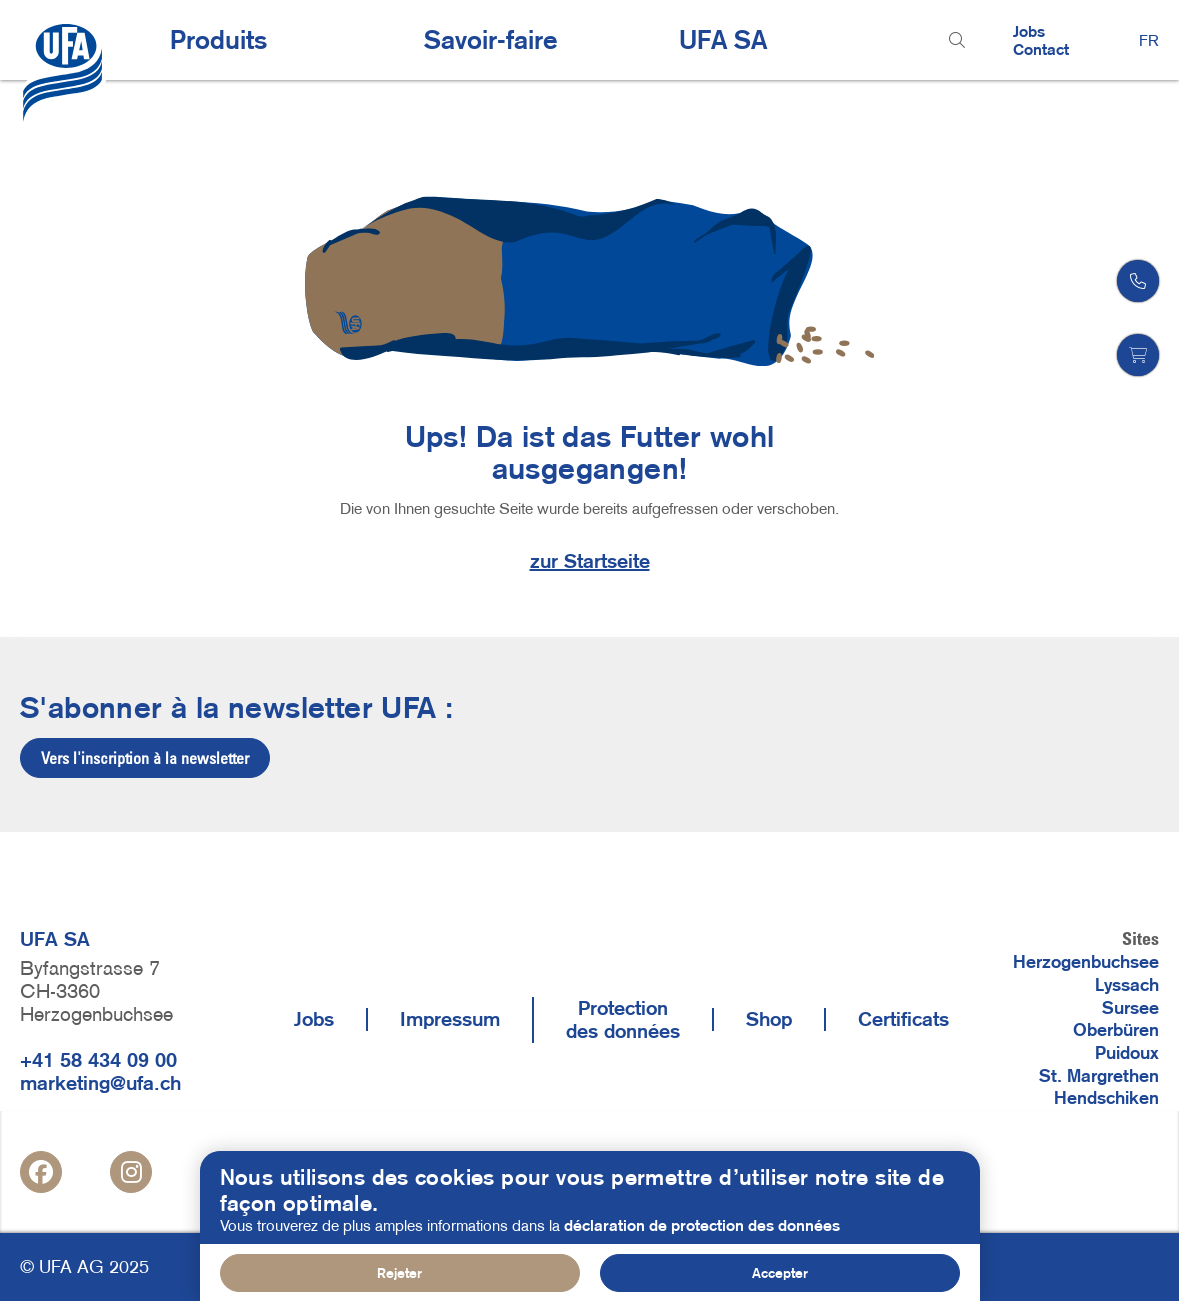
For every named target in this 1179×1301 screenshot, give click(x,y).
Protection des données (623, 1019)
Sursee (1130, 1008)
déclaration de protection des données (702, 1239)
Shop (769, 1019)
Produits (218, 40)
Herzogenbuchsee (1086, 962)
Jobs (1029, 31)
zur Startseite (590, 561)
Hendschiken (1106, 1098)
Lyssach (1127, 985)
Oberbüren (1116, 1030)
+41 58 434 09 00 (98, 1060)
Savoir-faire (490, 40)
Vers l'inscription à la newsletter (145, 758)
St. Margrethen (1099, 1076)
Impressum (450, 1019)
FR (1149, 40)
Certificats (903, 1019)
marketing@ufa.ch (100, 1083)
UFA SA (723, 40)
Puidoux (1127, 1053)
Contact (1041, 49)
